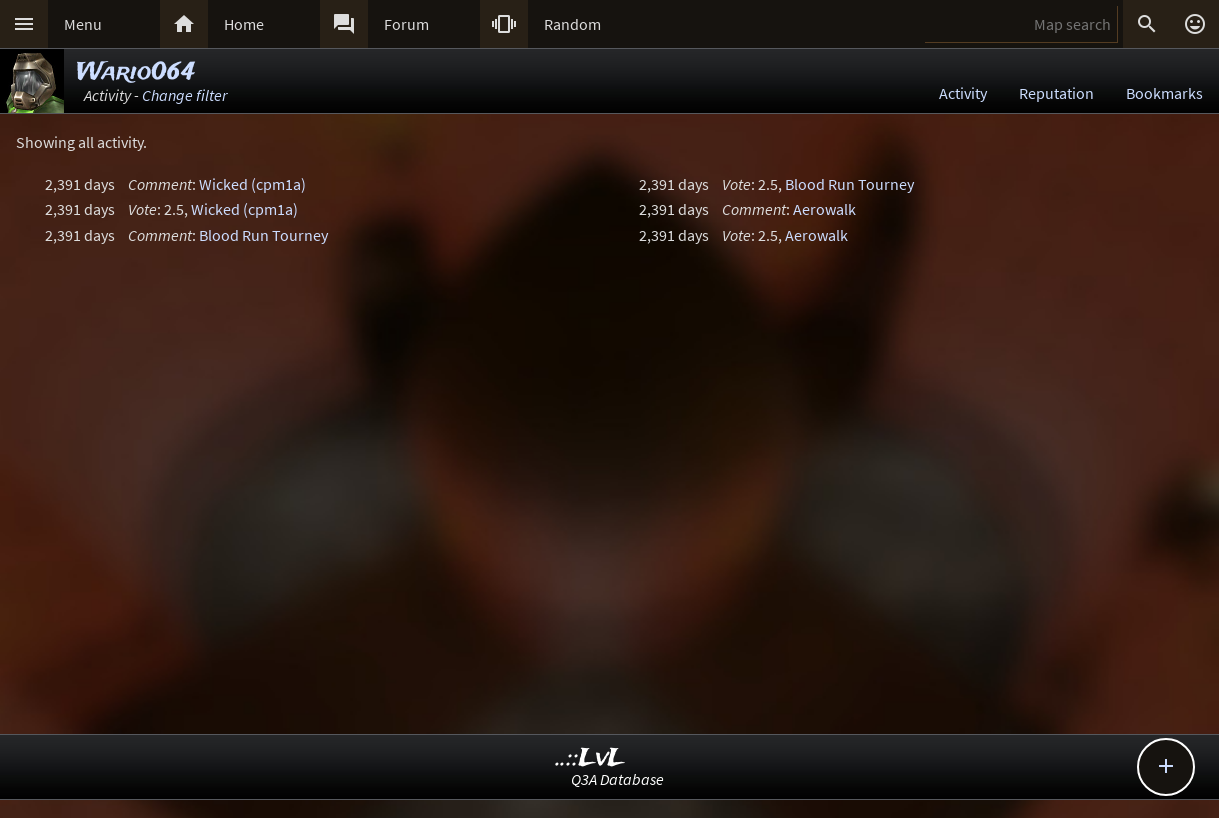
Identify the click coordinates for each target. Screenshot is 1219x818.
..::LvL (590, 758)
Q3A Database (617, 779)
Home (244, 24)
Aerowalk (824, 209)
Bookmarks (1164, 93)
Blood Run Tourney (263, 235)
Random (572, 24)
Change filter (184, 95)
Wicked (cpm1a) (252, 184)
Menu (83, 24)
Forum (406, 24)
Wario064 (136, 72)
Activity (963, 93)
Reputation (1056, 93)
